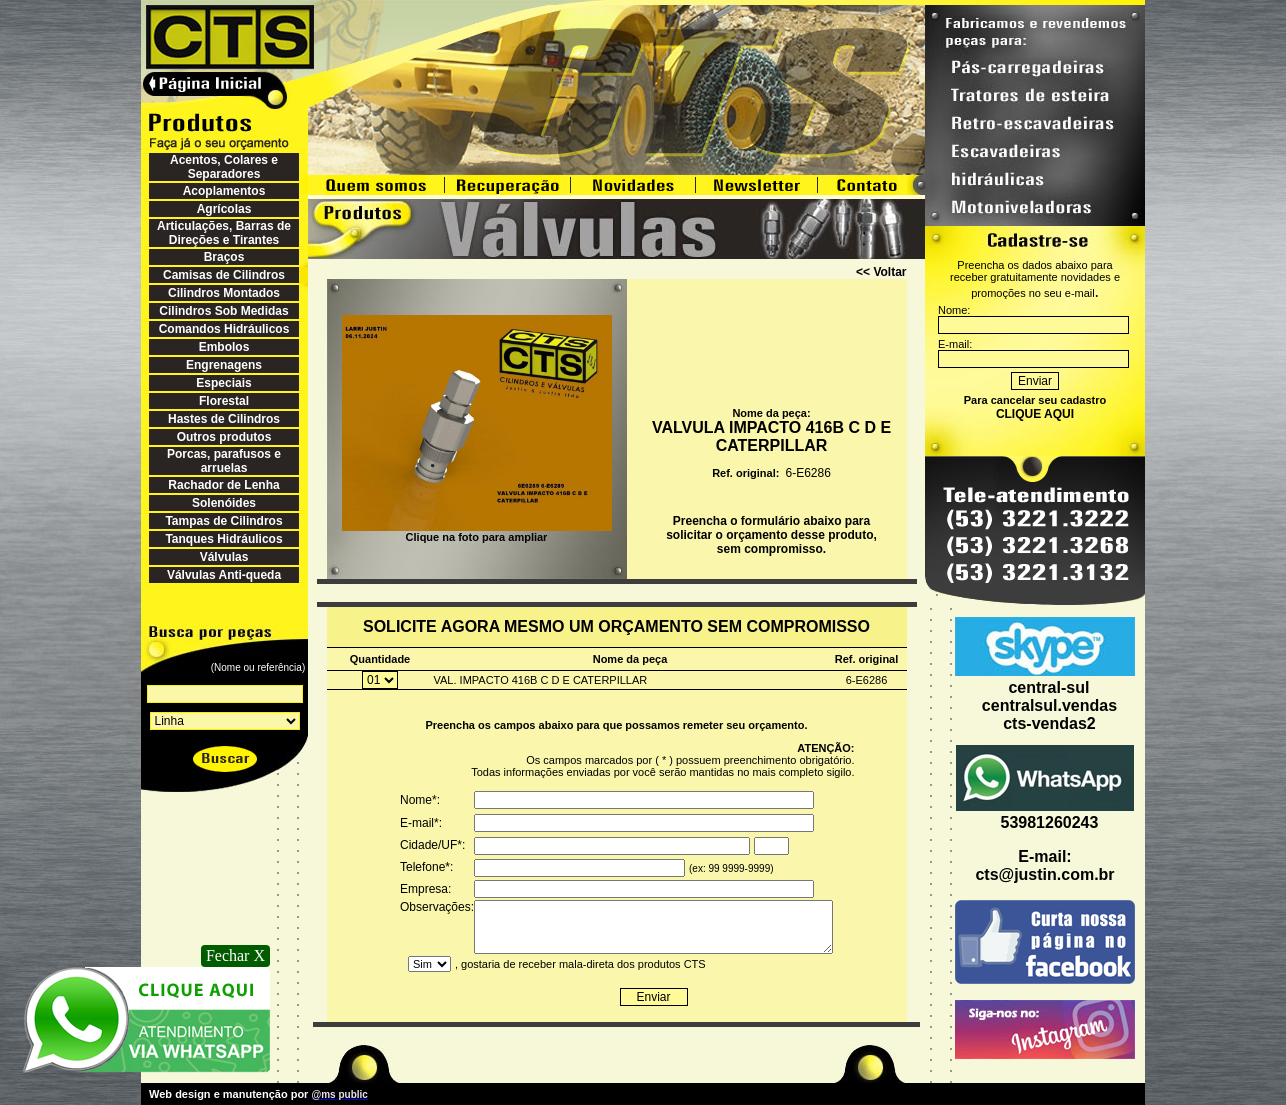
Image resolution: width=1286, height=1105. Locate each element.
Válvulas (224, 557)
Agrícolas (224, 209)
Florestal (224, 401)
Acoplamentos (224, 191)
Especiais (223, 383)
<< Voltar (881, 272)
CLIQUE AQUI (1035, 414)
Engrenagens (224, 365)
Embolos (224, 347)
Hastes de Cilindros (224, 419)
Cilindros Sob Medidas (223, 311)
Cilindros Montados (224, 293)
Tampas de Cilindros (223, 521)
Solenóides (224, 503)
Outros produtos (224, 437)
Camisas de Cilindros (224, 275)
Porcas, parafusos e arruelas (224, 461)
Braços (224, 257)
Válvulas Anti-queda (224, 575)
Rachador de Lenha (223, 485)
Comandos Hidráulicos (224, 329)
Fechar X (235, 955)
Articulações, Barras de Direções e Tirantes (224, 233)
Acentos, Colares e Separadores (224, 167)
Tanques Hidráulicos (223, 539)
